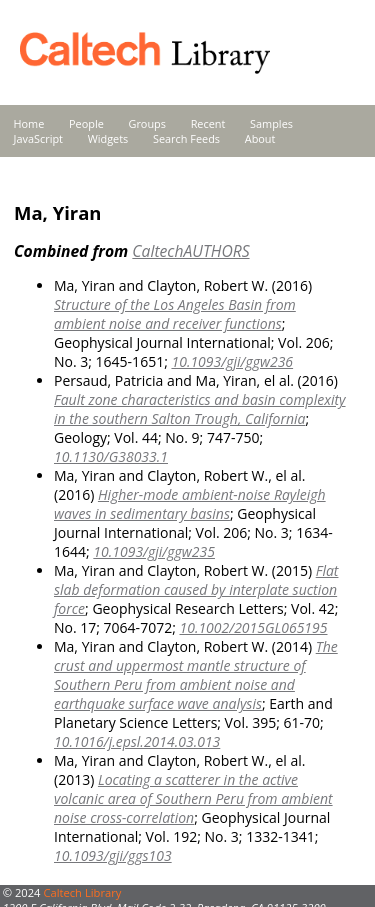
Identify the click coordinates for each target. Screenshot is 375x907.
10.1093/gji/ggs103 (113, 855)
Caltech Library (82, 892)
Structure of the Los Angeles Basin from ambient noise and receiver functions (175, 314)
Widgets (108, 138)
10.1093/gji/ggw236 (232, 361)
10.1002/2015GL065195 (253, 627)
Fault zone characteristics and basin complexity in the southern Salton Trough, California (200, 409)
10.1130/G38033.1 (111, 456)
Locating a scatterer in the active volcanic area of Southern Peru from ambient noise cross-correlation (193, 798)
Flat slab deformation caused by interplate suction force (196, 589)
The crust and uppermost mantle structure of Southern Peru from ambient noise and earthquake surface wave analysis (196, 675)
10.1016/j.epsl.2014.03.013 (137, 741)
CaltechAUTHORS (190, 251)
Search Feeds (186, 138)
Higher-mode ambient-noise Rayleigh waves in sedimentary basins (190, 504)
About (260, 138)
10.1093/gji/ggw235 (154, 551)
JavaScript (38, 138)
